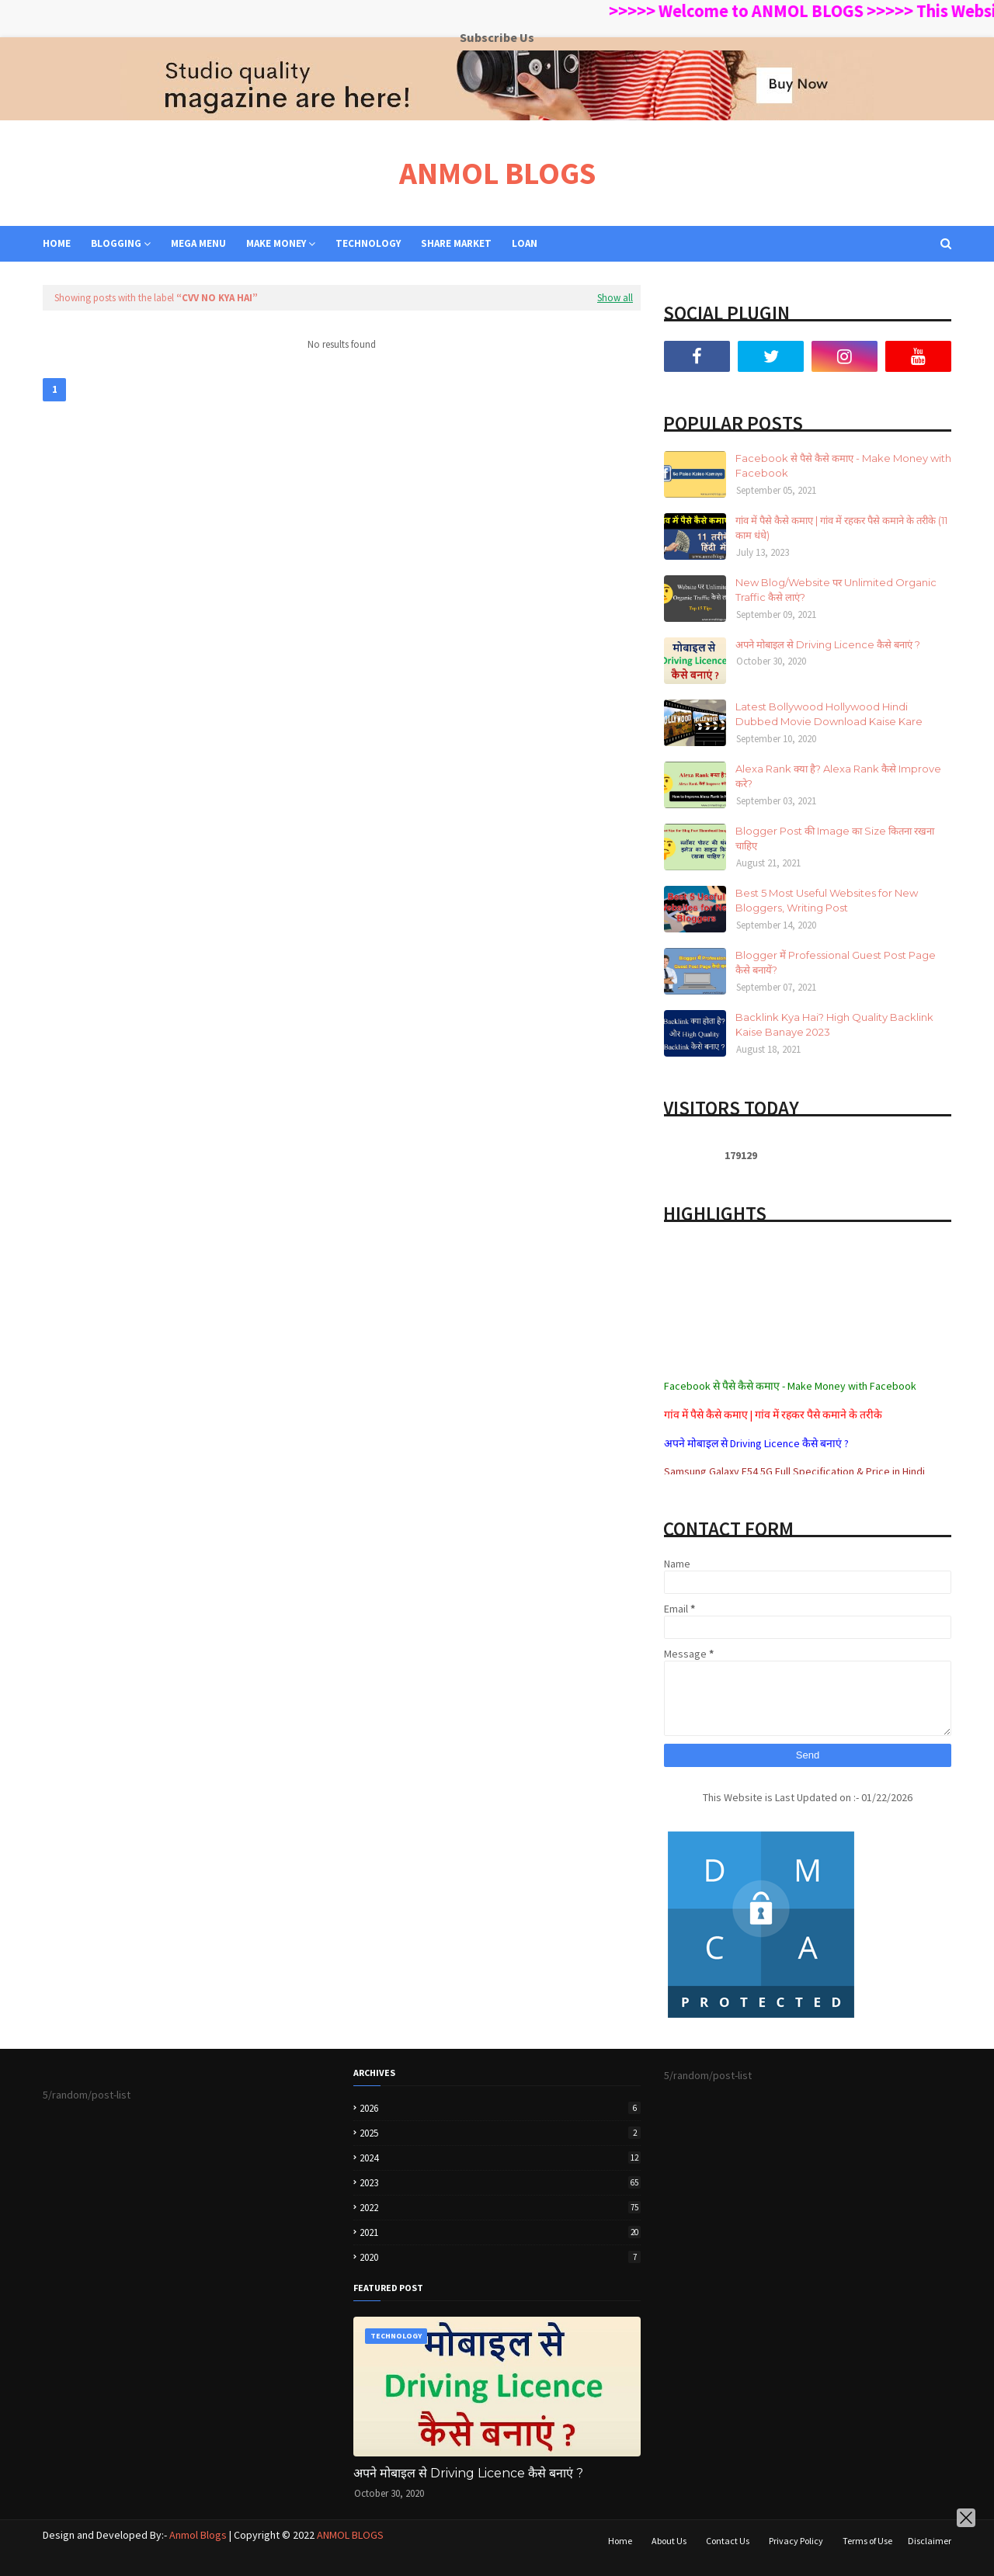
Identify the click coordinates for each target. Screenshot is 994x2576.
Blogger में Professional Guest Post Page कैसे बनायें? (835, 963)
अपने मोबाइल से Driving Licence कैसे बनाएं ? (827, 644)
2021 (500, 2232)
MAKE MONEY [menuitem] (276, 243)
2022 (500, 2207)
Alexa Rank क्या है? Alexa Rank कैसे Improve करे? (838, 776)
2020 (500, 2257)
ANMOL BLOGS (497, 173)
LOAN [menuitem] (524, 243)
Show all (615, 297)
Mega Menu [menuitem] (198, 243)
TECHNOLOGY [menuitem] (368, 243)
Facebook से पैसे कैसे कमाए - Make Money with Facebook (843, 466)
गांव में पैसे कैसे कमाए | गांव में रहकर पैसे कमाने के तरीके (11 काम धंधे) (841, 528)
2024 (500, 2158)
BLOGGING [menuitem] (116, 243)
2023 (500, 2182)
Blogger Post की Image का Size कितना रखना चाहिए (834, 838)
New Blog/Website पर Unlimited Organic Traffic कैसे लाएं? (836, 590)
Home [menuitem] (57, 243)
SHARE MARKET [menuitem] (456, 243)
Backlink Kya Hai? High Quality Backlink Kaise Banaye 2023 (834, 1025)
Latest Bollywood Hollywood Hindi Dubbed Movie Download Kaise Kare (829, 714)
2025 (500, 2133)
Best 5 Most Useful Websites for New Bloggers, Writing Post (826, 901)
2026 (500, 2108)
